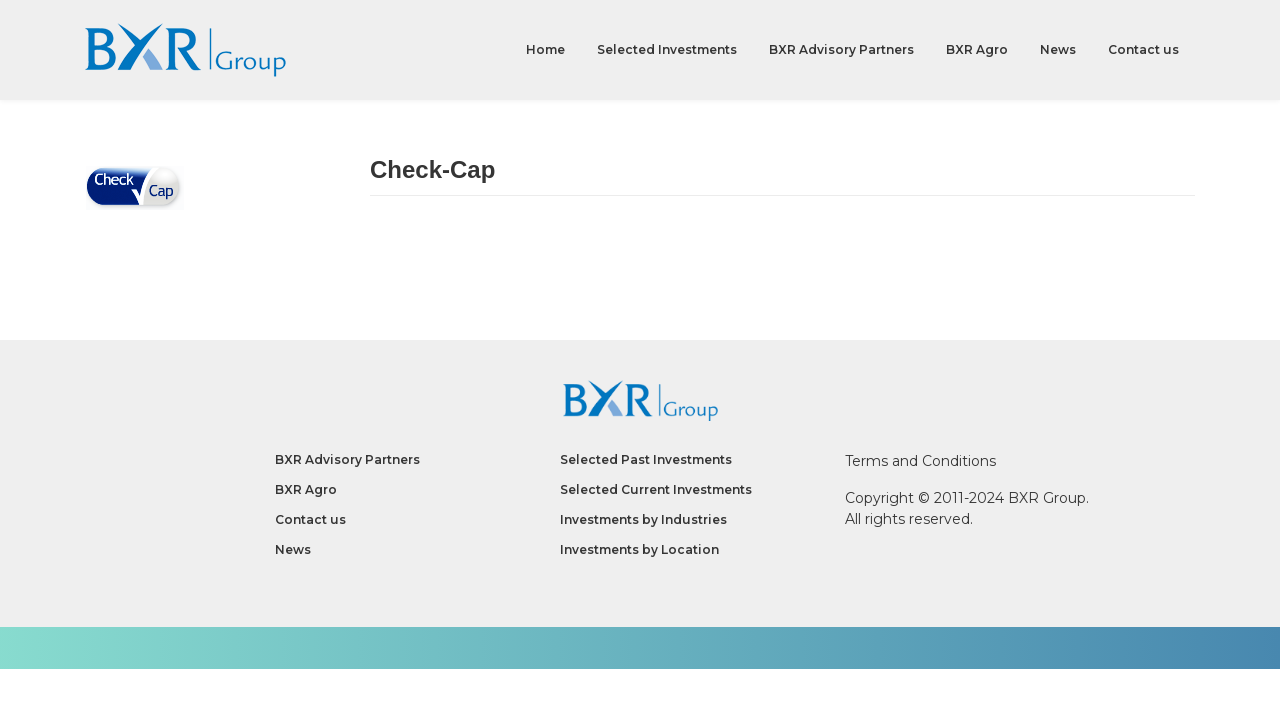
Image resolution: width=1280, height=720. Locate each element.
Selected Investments (667, 49)
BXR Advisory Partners (841, 49)
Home (545, 49)
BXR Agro (977, 49)
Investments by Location (639, 549)
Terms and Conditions (920, 461)
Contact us (1143, 49)
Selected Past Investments (646, 459)
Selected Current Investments (656, 489)
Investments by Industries (643, 519)
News (1058, 49)
